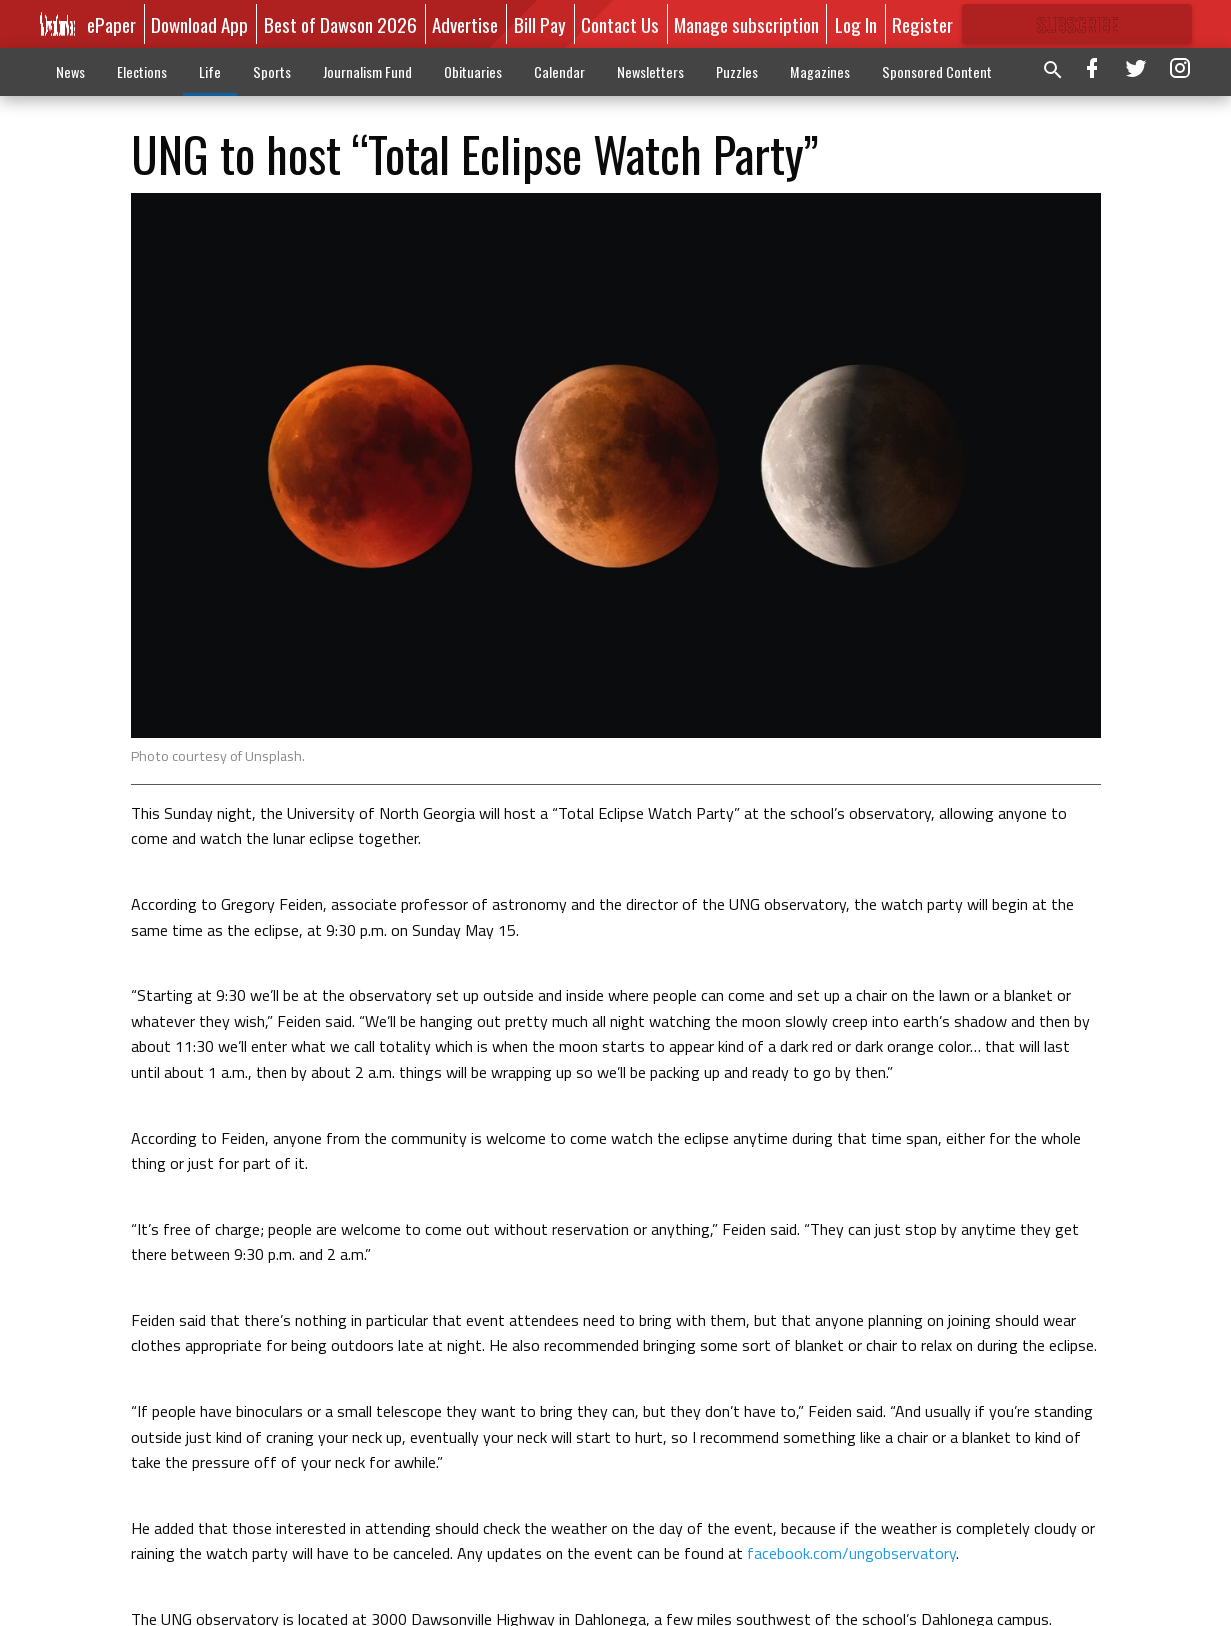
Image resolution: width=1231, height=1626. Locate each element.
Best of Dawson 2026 (340, 24)
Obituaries (473, 71)
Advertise (465, 24)
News (70, 71)
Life (210, 71)
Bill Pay (540, 24)
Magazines (820, 71)
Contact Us (620, 24)
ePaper (111, 24)
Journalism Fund (367, 71)
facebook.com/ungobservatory (849, 1553)
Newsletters (650, 71)
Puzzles (737, 71)
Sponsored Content (937, 71)
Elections (142, 71)
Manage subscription (746, 24)
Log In (856, 24)
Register (922, 24)
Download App (199, 24)
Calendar (559, 71)
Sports (272, 71)
